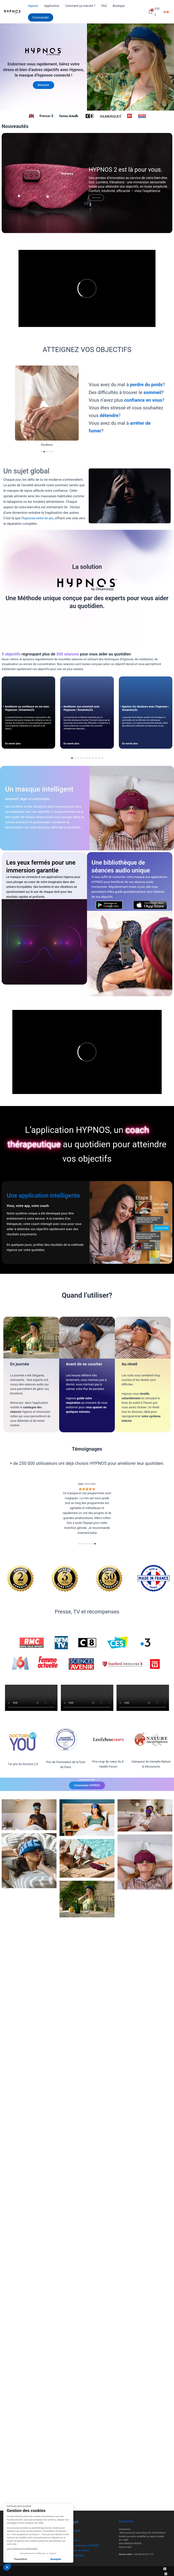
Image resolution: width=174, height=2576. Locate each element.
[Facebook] (164, 2568)
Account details (74, 2555)
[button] (41, 451)
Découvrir (43, 85)
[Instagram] (165, 2573)
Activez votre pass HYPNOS (82, 2545)
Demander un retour (77, 2550)
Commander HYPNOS (87, 1785)
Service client (125, 2547)
